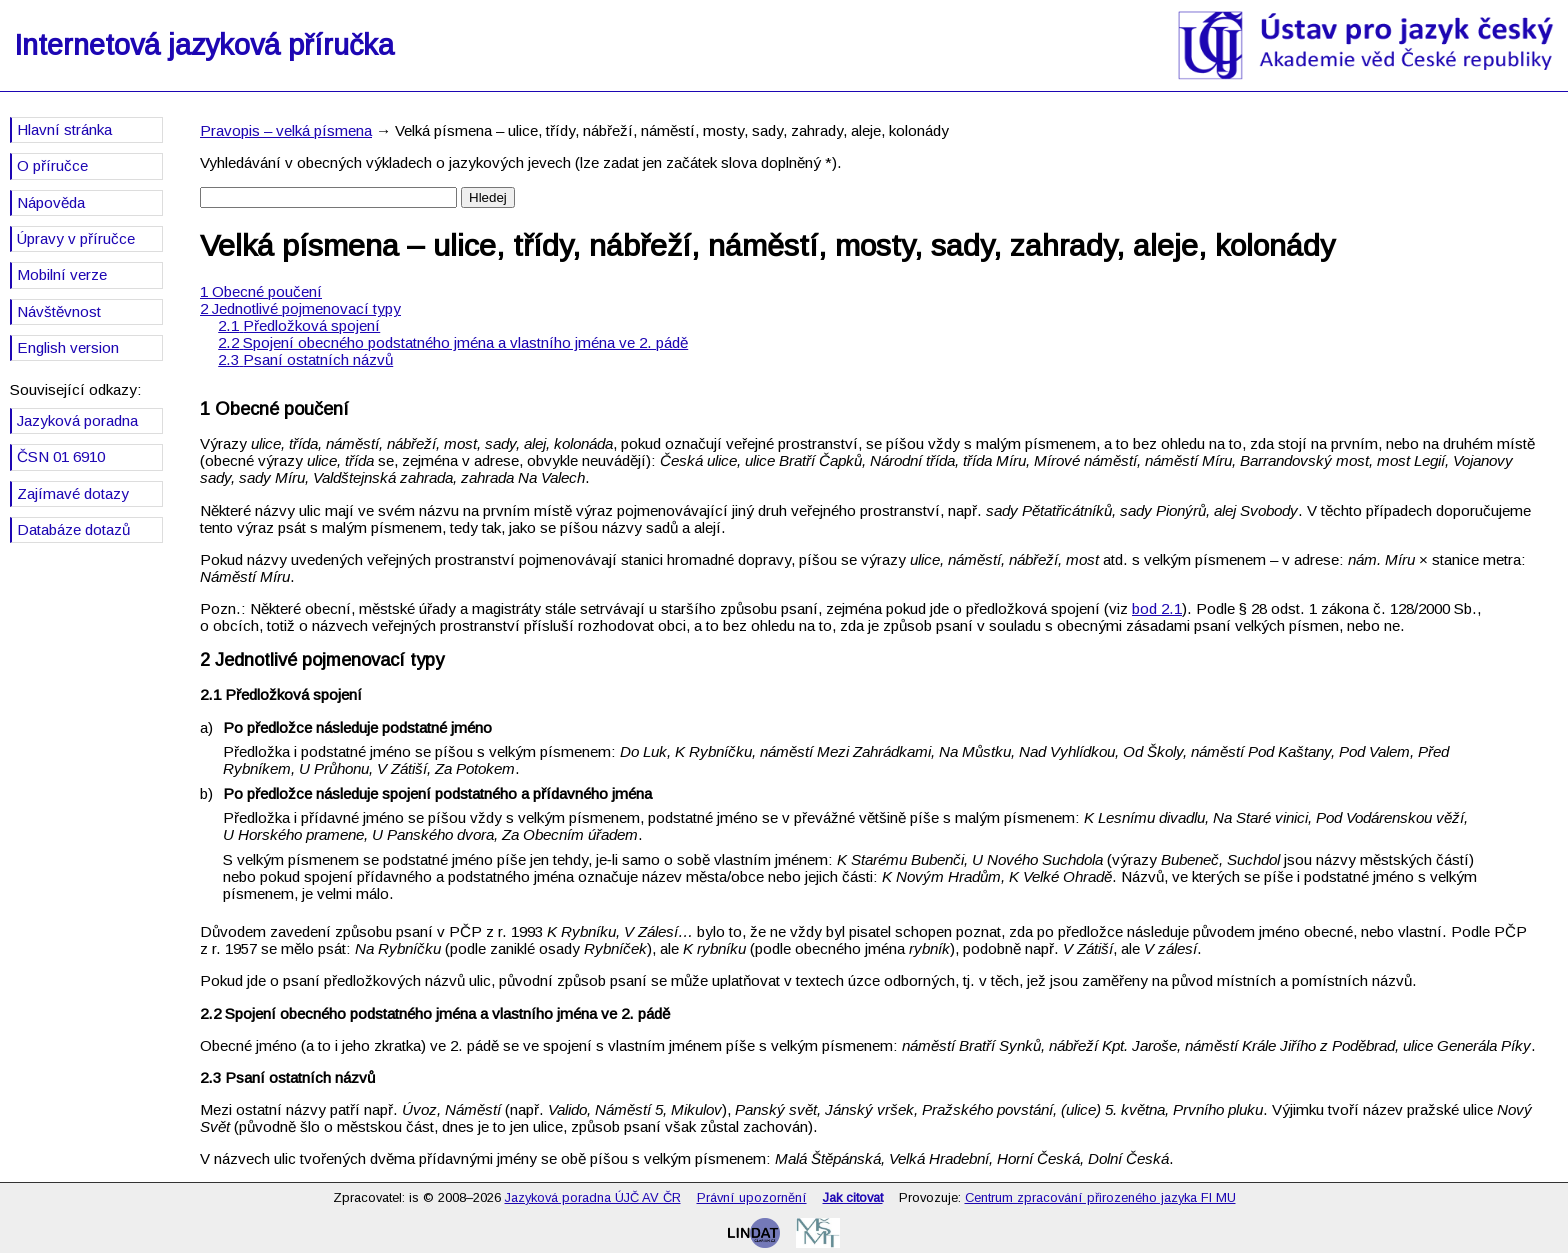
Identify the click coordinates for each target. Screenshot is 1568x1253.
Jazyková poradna (77, 420)
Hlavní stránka (64, 129)
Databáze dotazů (73, 529)
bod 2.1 (1157, 608)
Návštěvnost (59, 311)
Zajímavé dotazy (73, 493)
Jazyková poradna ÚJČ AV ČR (593, 1197)
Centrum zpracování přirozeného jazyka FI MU (1100, 1197)
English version (68, 347)
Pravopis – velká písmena (286, 130)
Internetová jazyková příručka (204, 45)
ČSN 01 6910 (61, 456)
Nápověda (51, 202)
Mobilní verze (62, 274)
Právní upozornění (752, 1197)
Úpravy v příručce (76, 238)
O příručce (52, 165)
